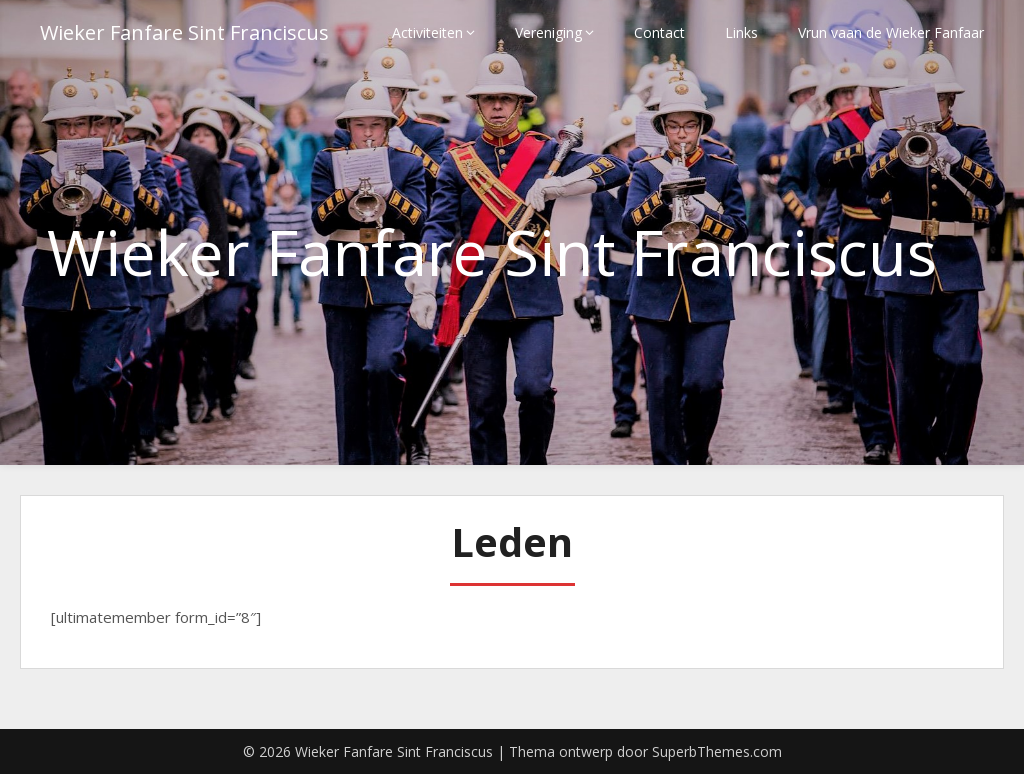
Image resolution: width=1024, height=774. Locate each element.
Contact (659, 32)
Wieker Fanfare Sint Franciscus (184, 32)
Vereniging (548, 32)
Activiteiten (427, 32)
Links (741, 32)
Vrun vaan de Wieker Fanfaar (891, 32)
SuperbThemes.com (717, 751)
